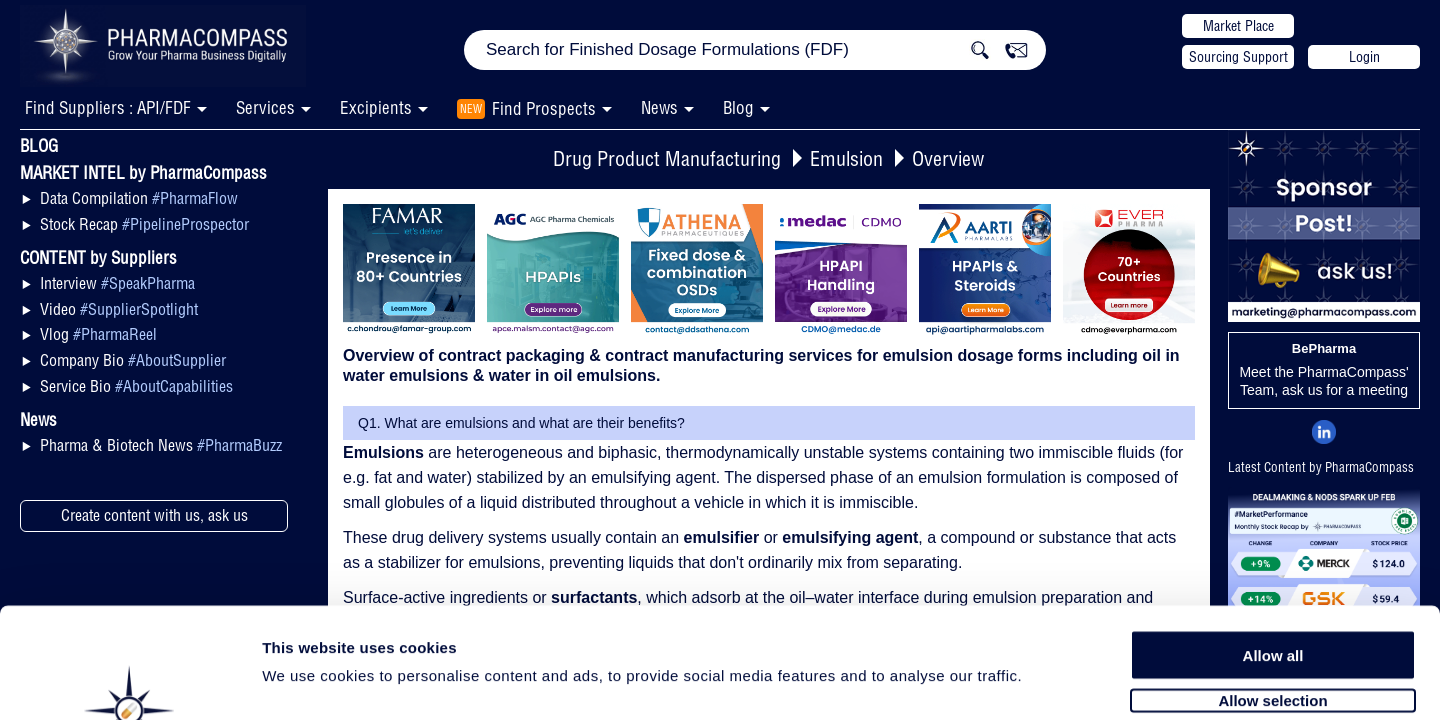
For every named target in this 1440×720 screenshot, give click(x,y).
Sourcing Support (1238, 57)
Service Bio (136, 386)
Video (119, 309)
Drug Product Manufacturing (667, 158)
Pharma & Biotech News (161, 445)
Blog (738, 107)
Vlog (98, 334)
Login (1364, 57)
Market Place (1238, 26)
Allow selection (1272, 597)
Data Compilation (139, 198)
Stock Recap (144, 224)
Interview (117, 283)
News (659, 107)
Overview (948, 158)
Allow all (1273, 552)
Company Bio (133, 360)
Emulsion (846, 158)
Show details (1049, 681)
